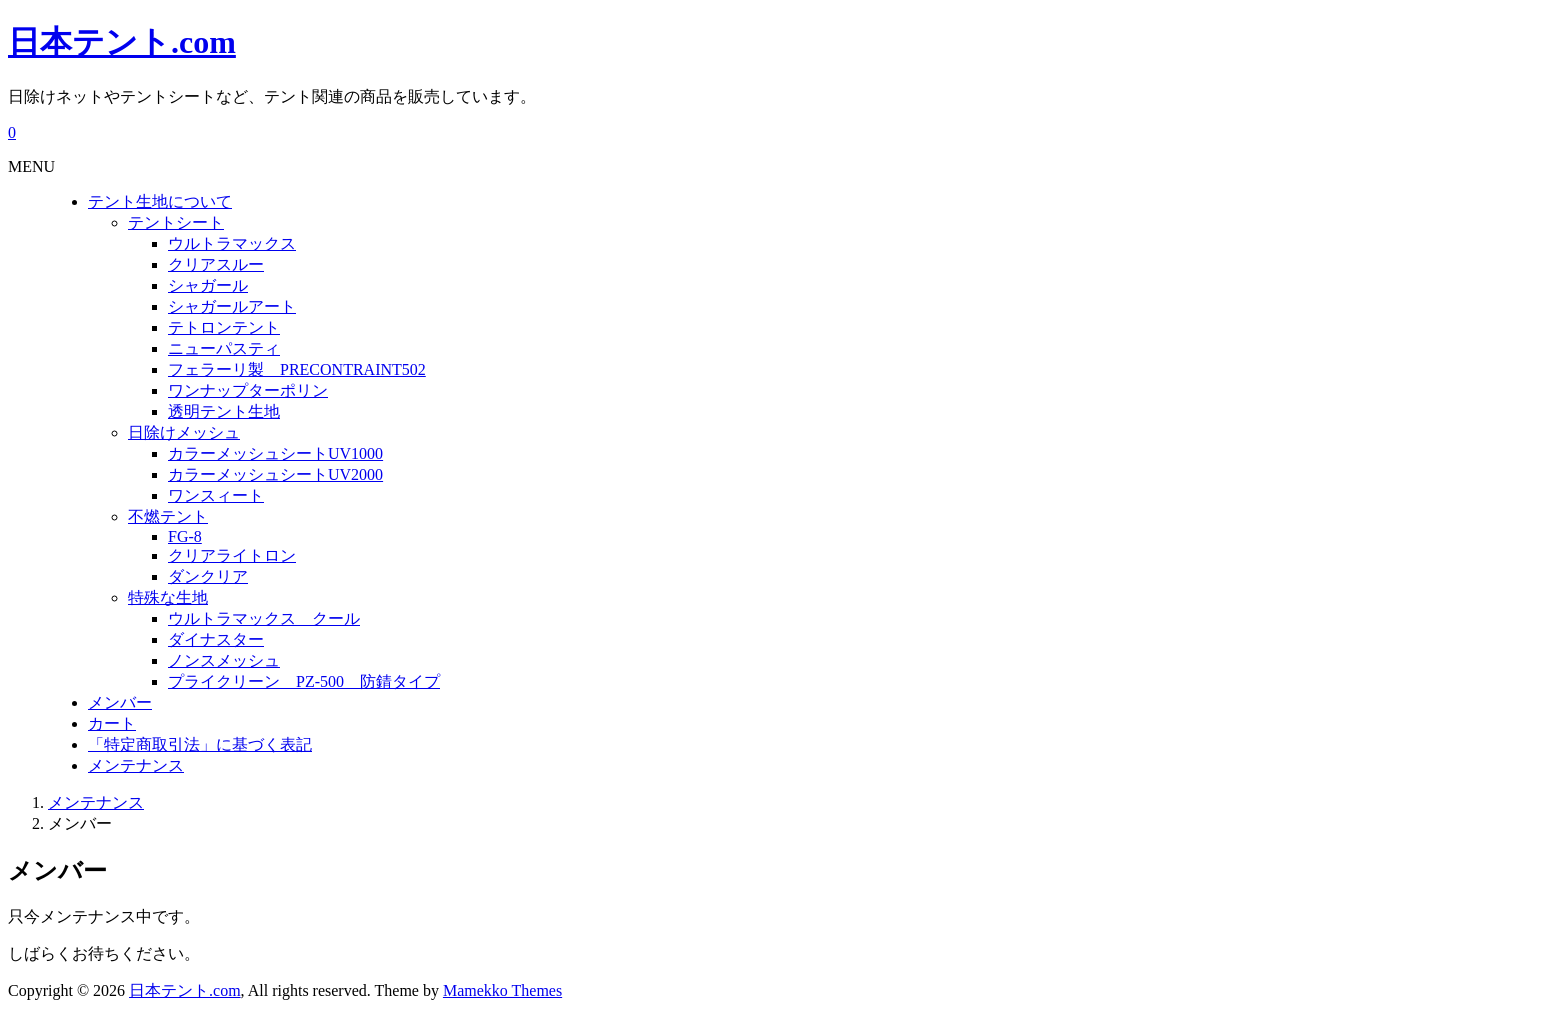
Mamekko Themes (502, 990)
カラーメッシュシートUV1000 (275, 453)
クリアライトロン (232, 555)
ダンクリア (208, 576)
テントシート (176, 222)
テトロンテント (224, 327)
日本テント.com (122, 42)
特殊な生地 (168, 597)
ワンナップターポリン (248, 390)
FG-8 (185, 536)
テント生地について (160, 201)
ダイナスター (216, 639)
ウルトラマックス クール (264, 618)
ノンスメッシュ (224, 660)
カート (112, 723)
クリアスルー (216, 264)
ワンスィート (216, 495)
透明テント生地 (224, 411)
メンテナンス (136, 765)
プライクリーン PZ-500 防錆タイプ (304, 681)
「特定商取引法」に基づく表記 (200, 744)
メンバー (120, 702)
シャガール (208, 285)
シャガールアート (232, 306)
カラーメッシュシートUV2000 (275, 474)
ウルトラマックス (232, 243)
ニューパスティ (224, 348)
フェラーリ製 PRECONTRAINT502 (297, 369)
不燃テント (168, 516)
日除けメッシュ (184, 432)
